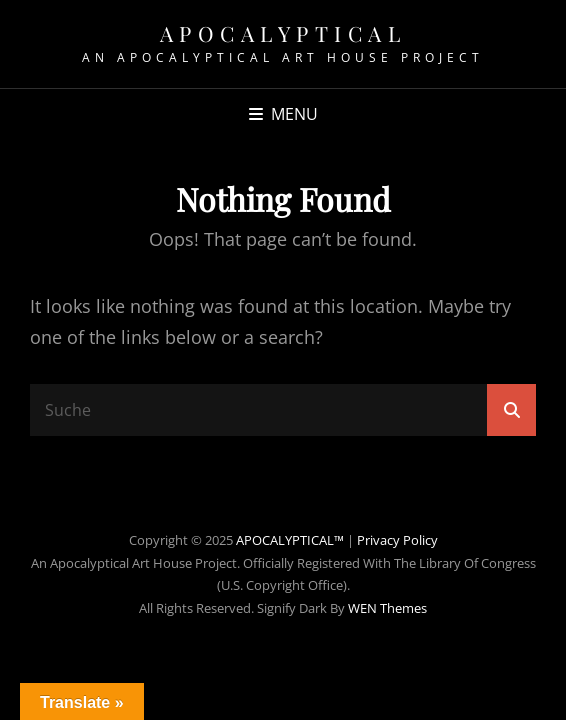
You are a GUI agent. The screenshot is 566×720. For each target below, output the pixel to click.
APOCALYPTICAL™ (290, 540)
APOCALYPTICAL (283, 33)
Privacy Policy (397, 540)
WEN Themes (387, 608)
